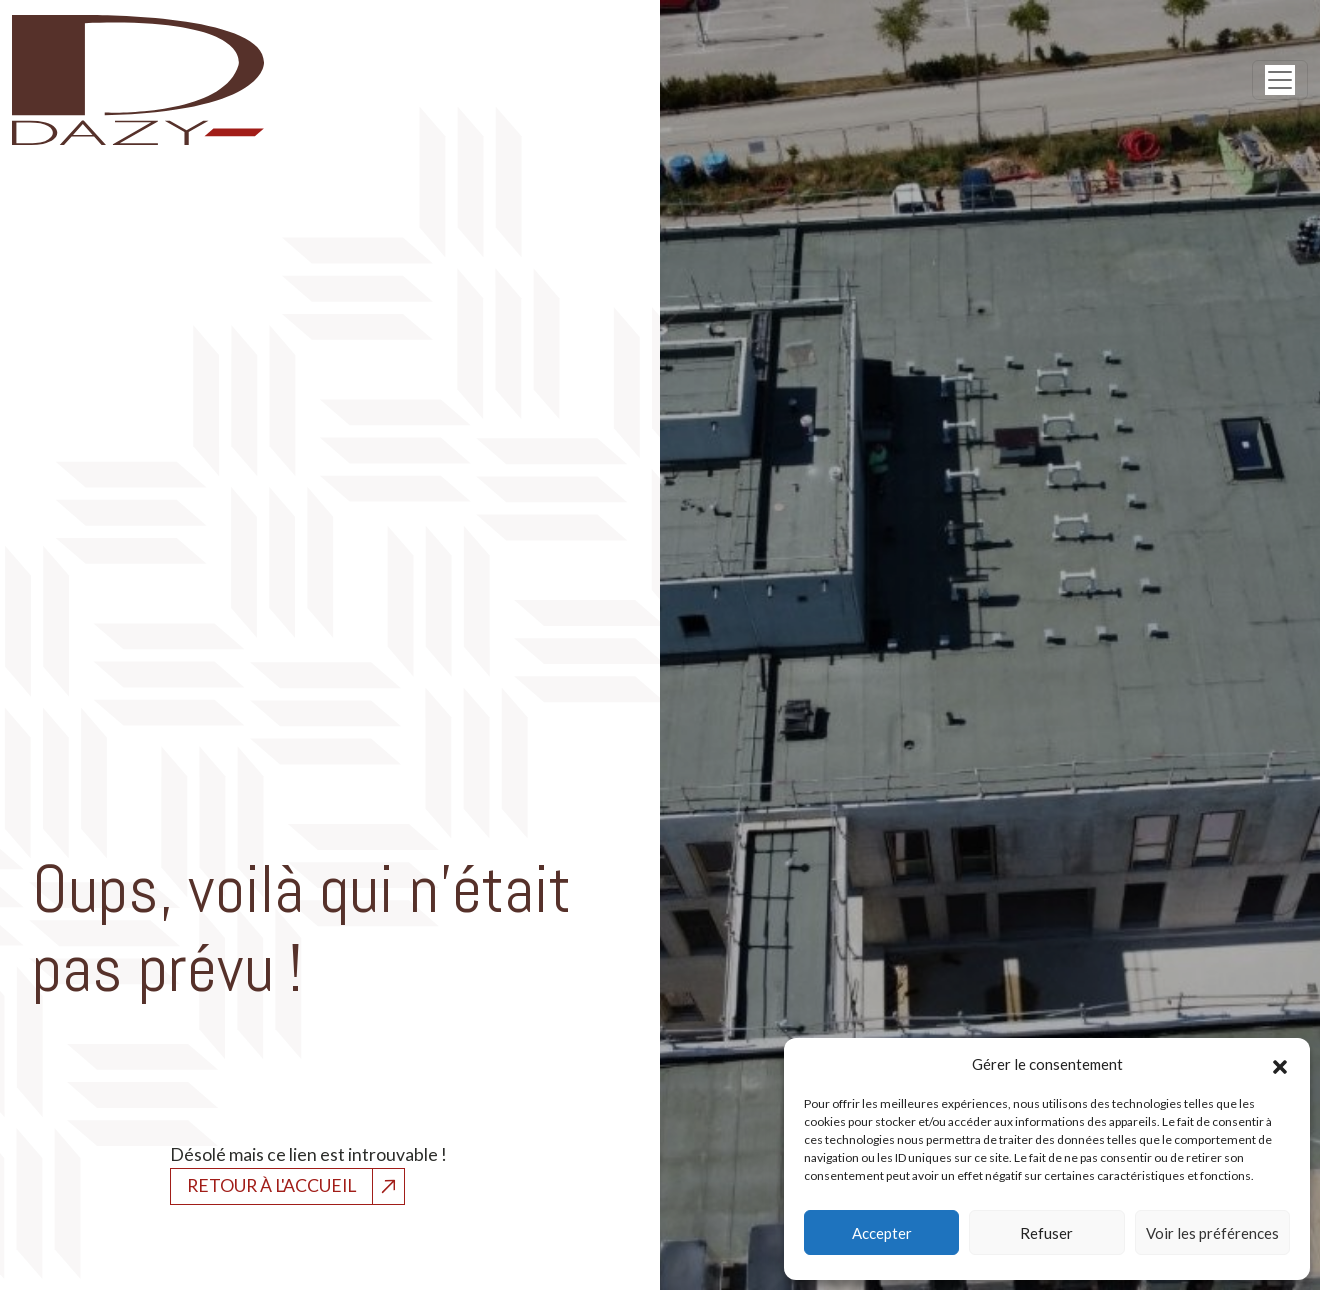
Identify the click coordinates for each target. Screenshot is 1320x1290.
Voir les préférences (1212, 1233)
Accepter (882, 1233)
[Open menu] (1280, 80)
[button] (1280, 1064)
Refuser (1046, 1233)
